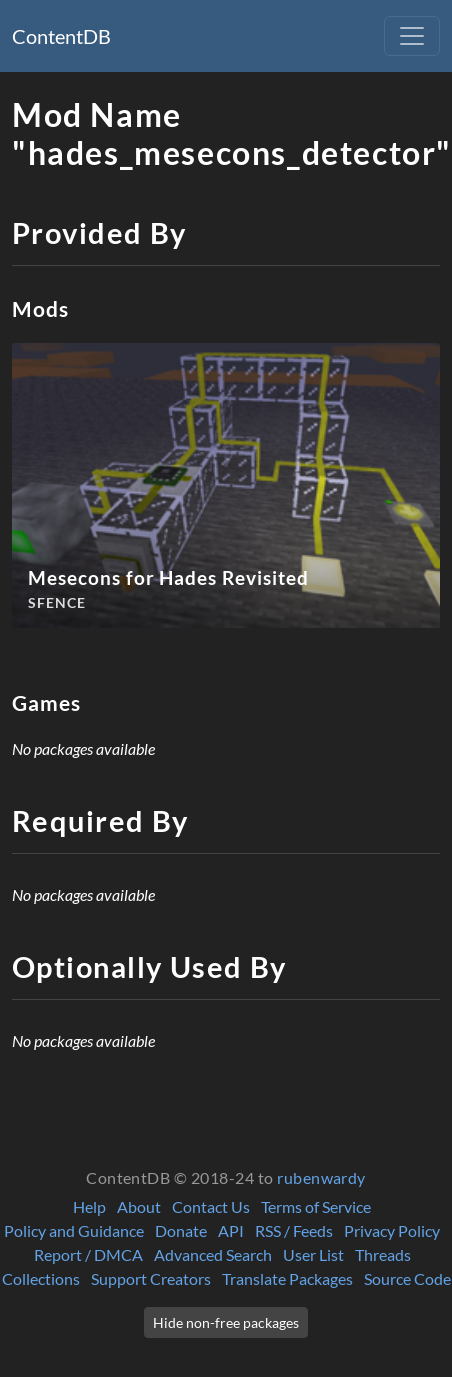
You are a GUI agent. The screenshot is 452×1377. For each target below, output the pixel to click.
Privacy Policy (392, 1230)
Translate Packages (287, 1278)
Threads (383, 1254)
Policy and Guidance (74, 1230)
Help (89, 1206)
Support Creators (151, 1278)
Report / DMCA (88, 1254)
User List (313, 1254)
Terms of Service (316, 1206)
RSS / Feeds (294, 1230)
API (231, 1230)
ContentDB (61, 36)
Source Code (407, 1278)
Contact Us (211, 1206)
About (139, 1206)
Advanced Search (213, 1254)
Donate (181, 1230)
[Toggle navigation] (412, 36)
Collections (41, 1278)
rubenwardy (321, 1177)
